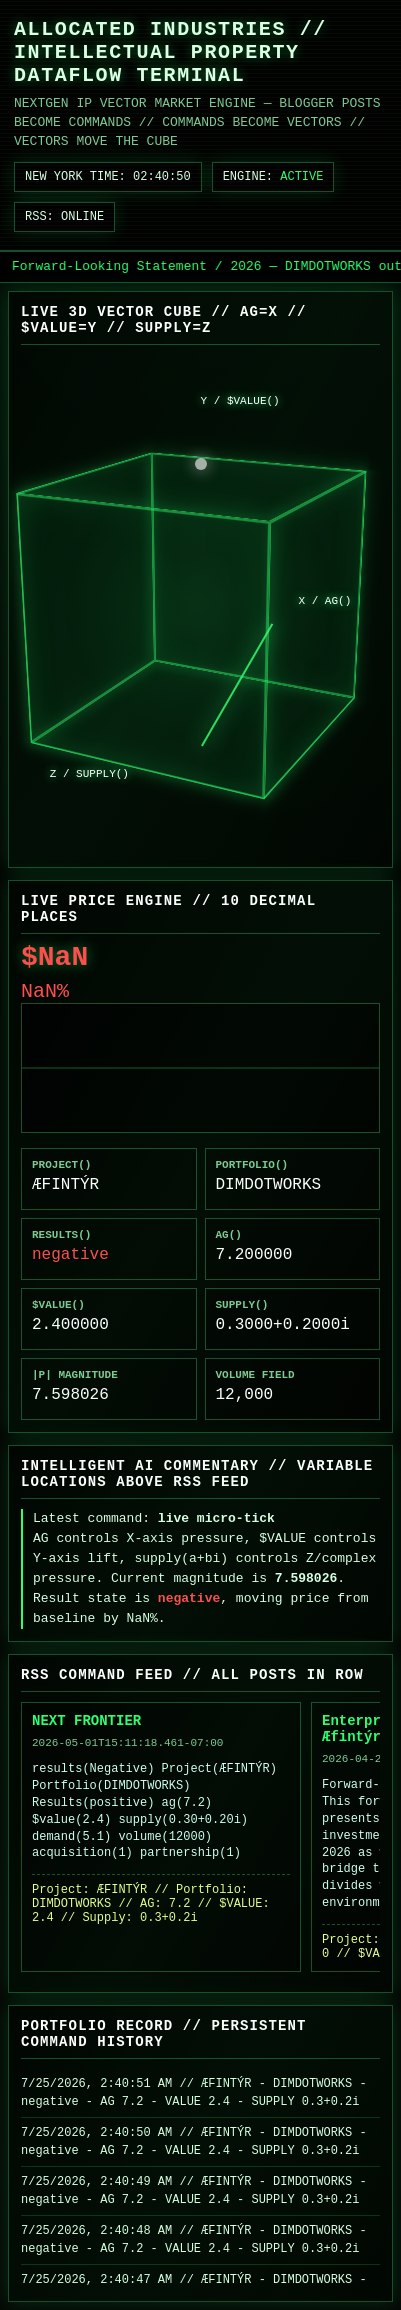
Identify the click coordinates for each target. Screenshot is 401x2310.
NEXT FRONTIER (86, 1721)
